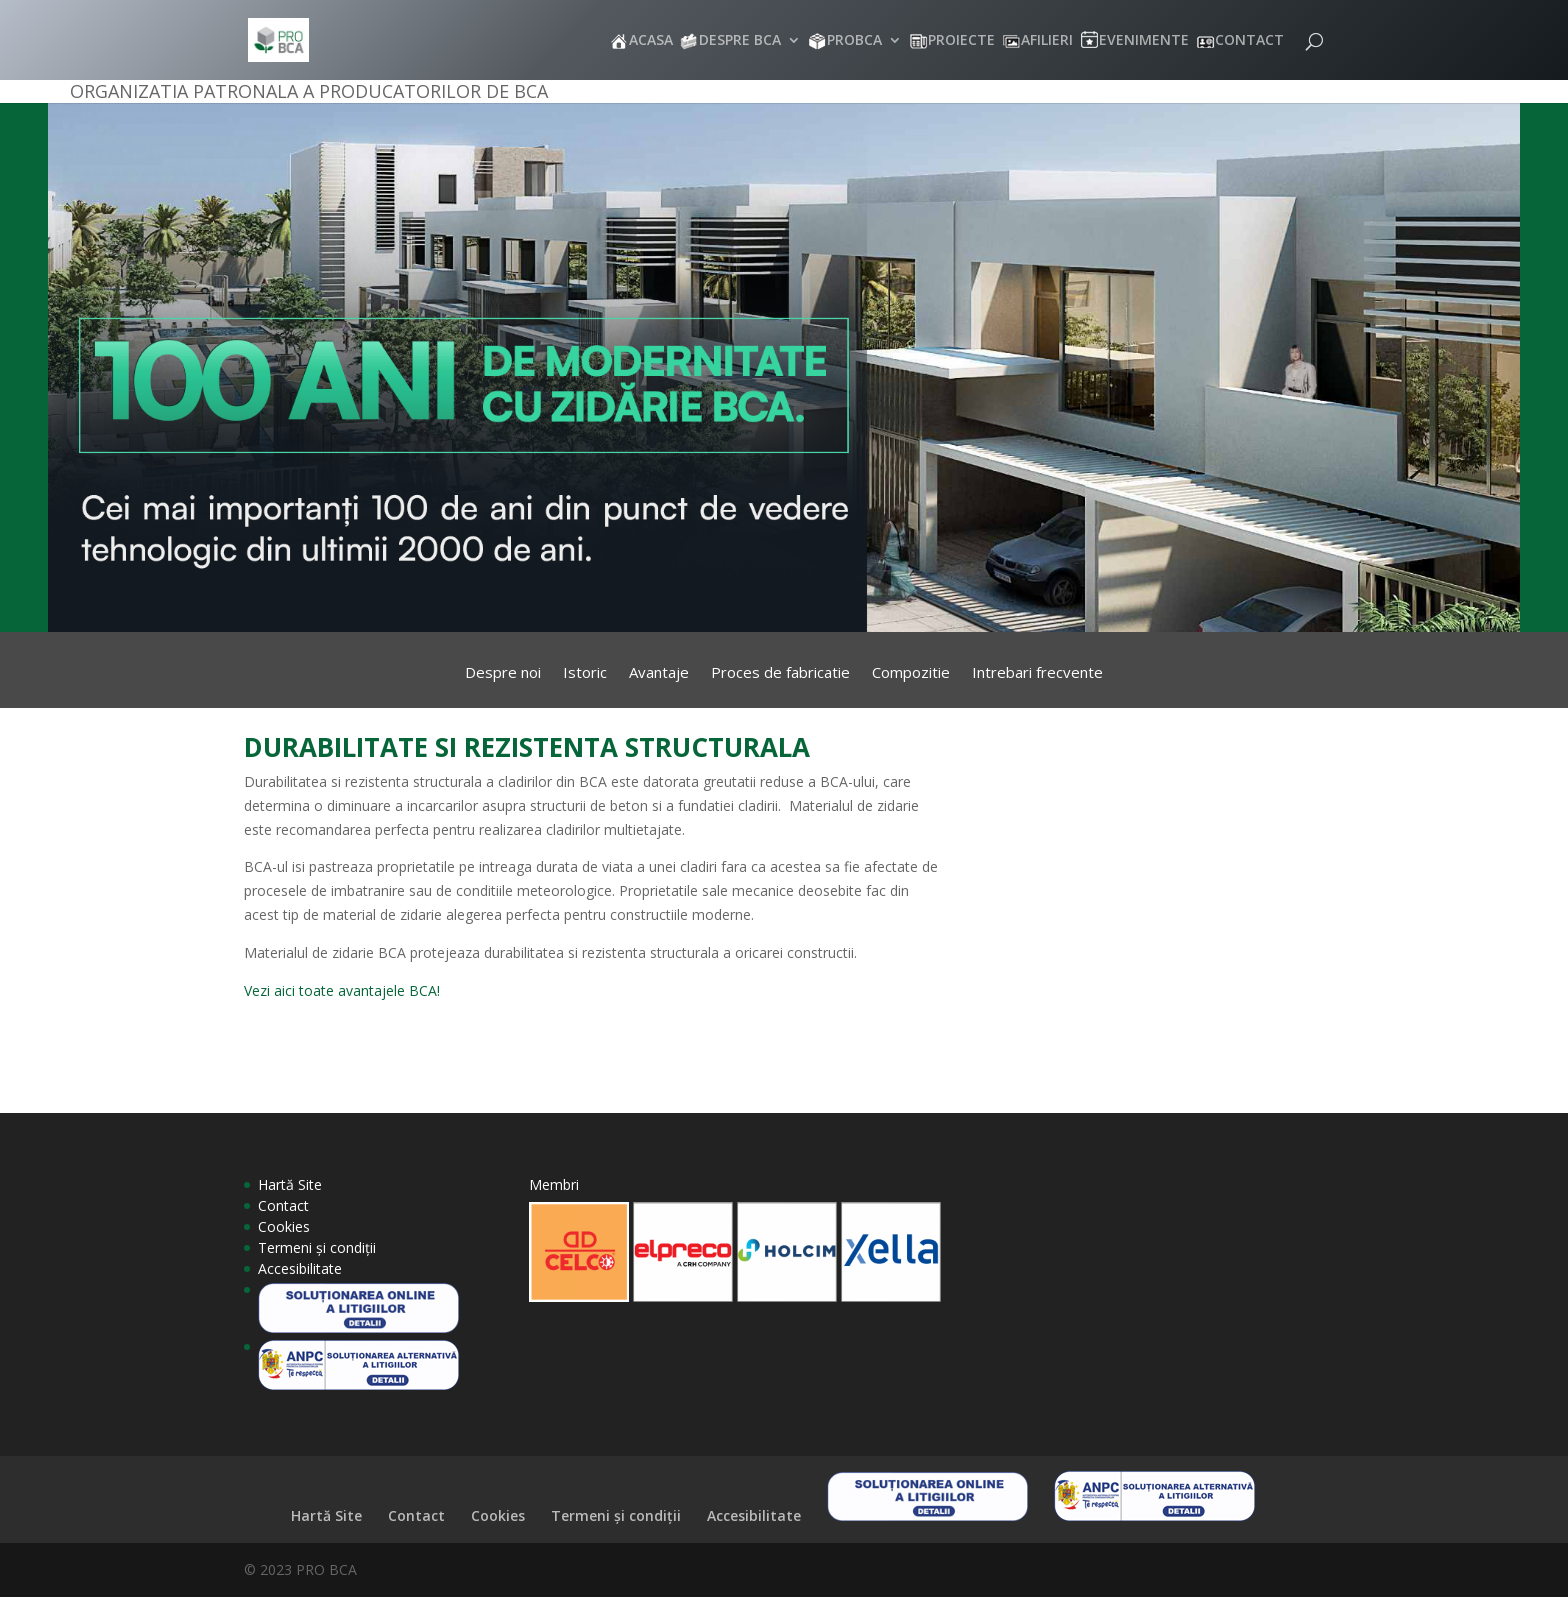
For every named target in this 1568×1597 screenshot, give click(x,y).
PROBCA (854, 41)
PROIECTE (961, 41)
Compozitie (911, 673)
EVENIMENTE (1144, 41)
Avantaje (659, 673)
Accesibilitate (300, 1268)
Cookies (284, 1226)
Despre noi (503, 673)
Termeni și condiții (317, 1247)
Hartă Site (290, 1184)
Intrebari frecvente (1037, 673)
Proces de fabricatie (780, 673)
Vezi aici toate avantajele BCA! (342, 990)
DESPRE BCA (740, 41)
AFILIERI (1047, 41)
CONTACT (1249, 41)
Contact (283, 1205)
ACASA (651, 41)
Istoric (585, 673)
